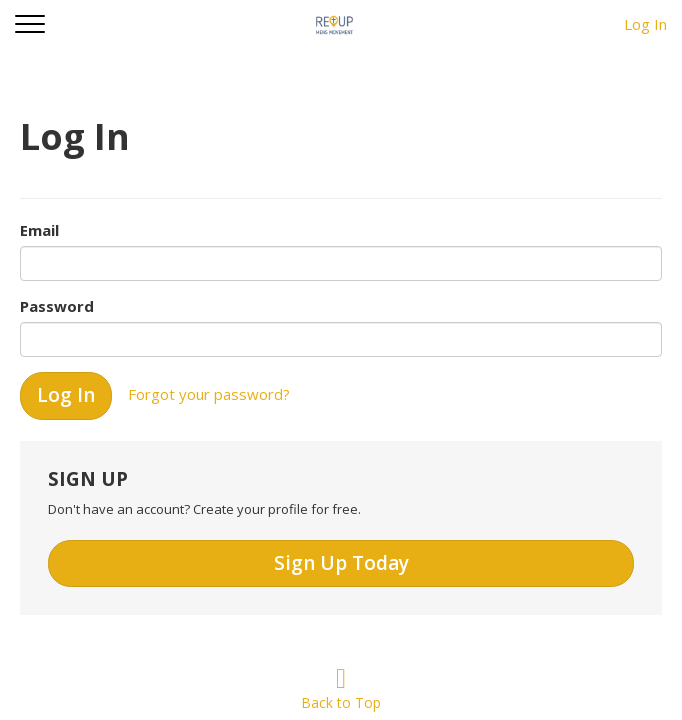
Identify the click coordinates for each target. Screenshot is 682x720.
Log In (645, 24)
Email (39, 230)
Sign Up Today (341, 563)
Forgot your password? (209, 394)
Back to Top (341, 692)
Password (57, 306)
